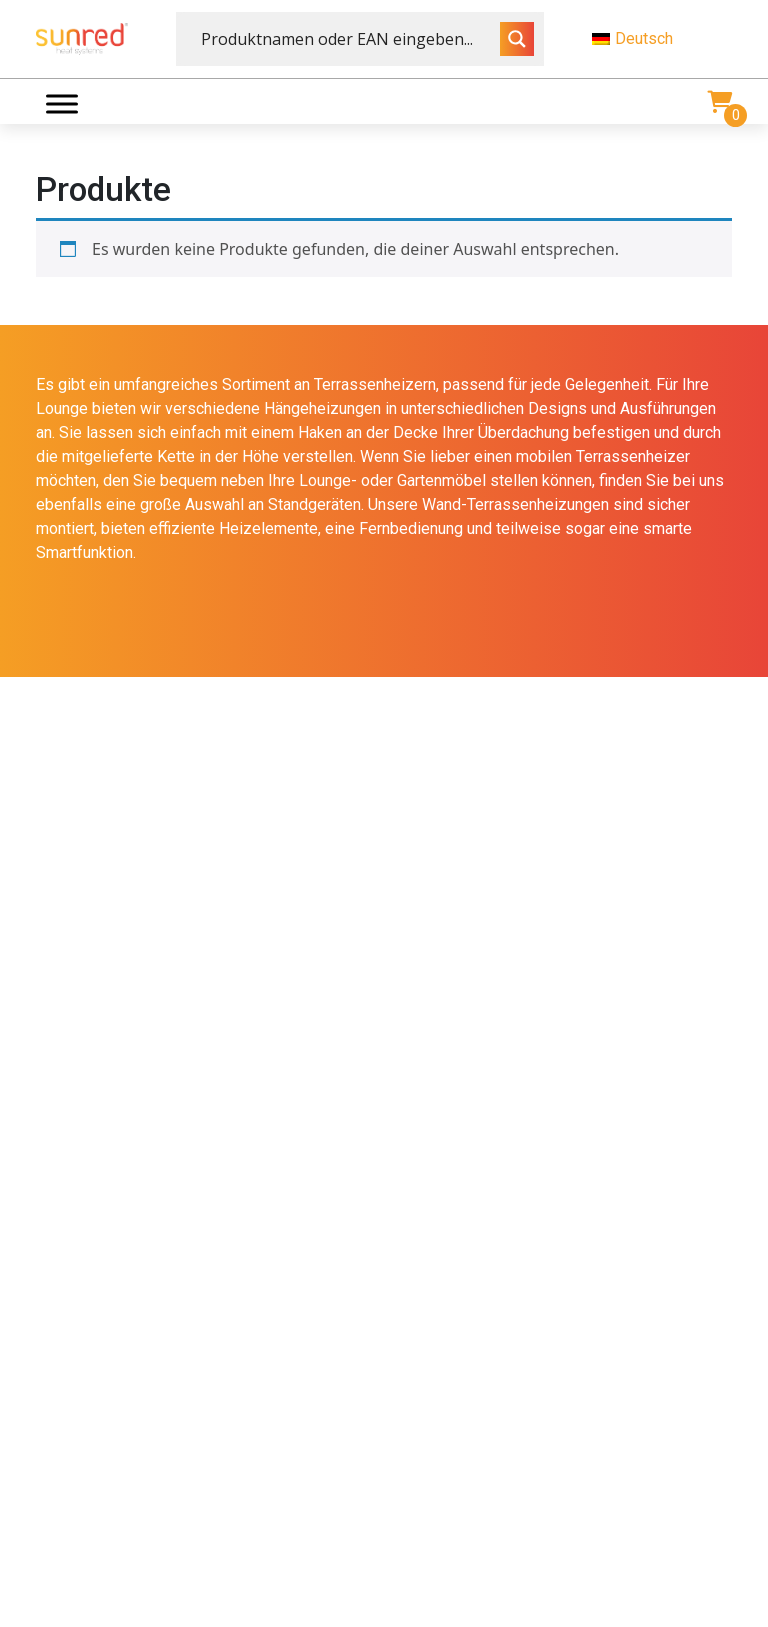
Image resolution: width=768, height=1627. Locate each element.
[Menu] (62, 103)
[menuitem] (662, 39)
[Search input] (348, 39)
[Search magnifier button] (517, 39)
